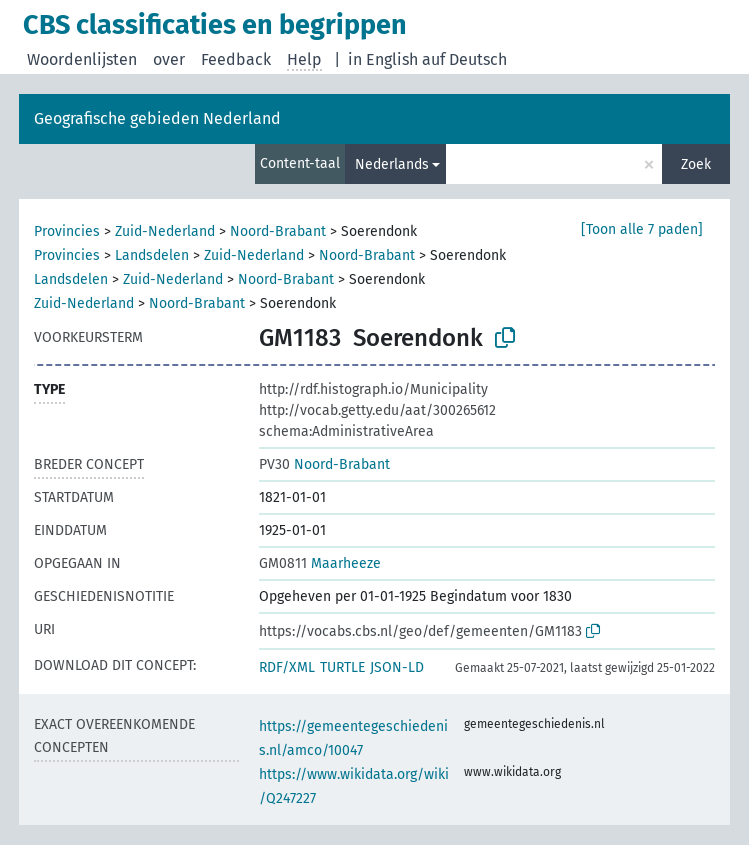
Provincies (67, 231)
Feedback (236, 59)
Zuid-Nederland (165, 231)
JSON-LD (397, 667)
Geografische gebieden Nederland (157, 118)
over (169, 59)
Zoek (696, 164)
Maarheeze (320, 563)
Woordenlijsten (82, 59)
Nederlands (392, 164)
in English (383, 59)
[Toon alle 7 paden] (642, 229)
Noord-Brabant (278, 231)
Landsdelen (152, 255)
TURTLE (342, 667)
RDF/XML (287, 667)
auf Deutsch (464, 59)
